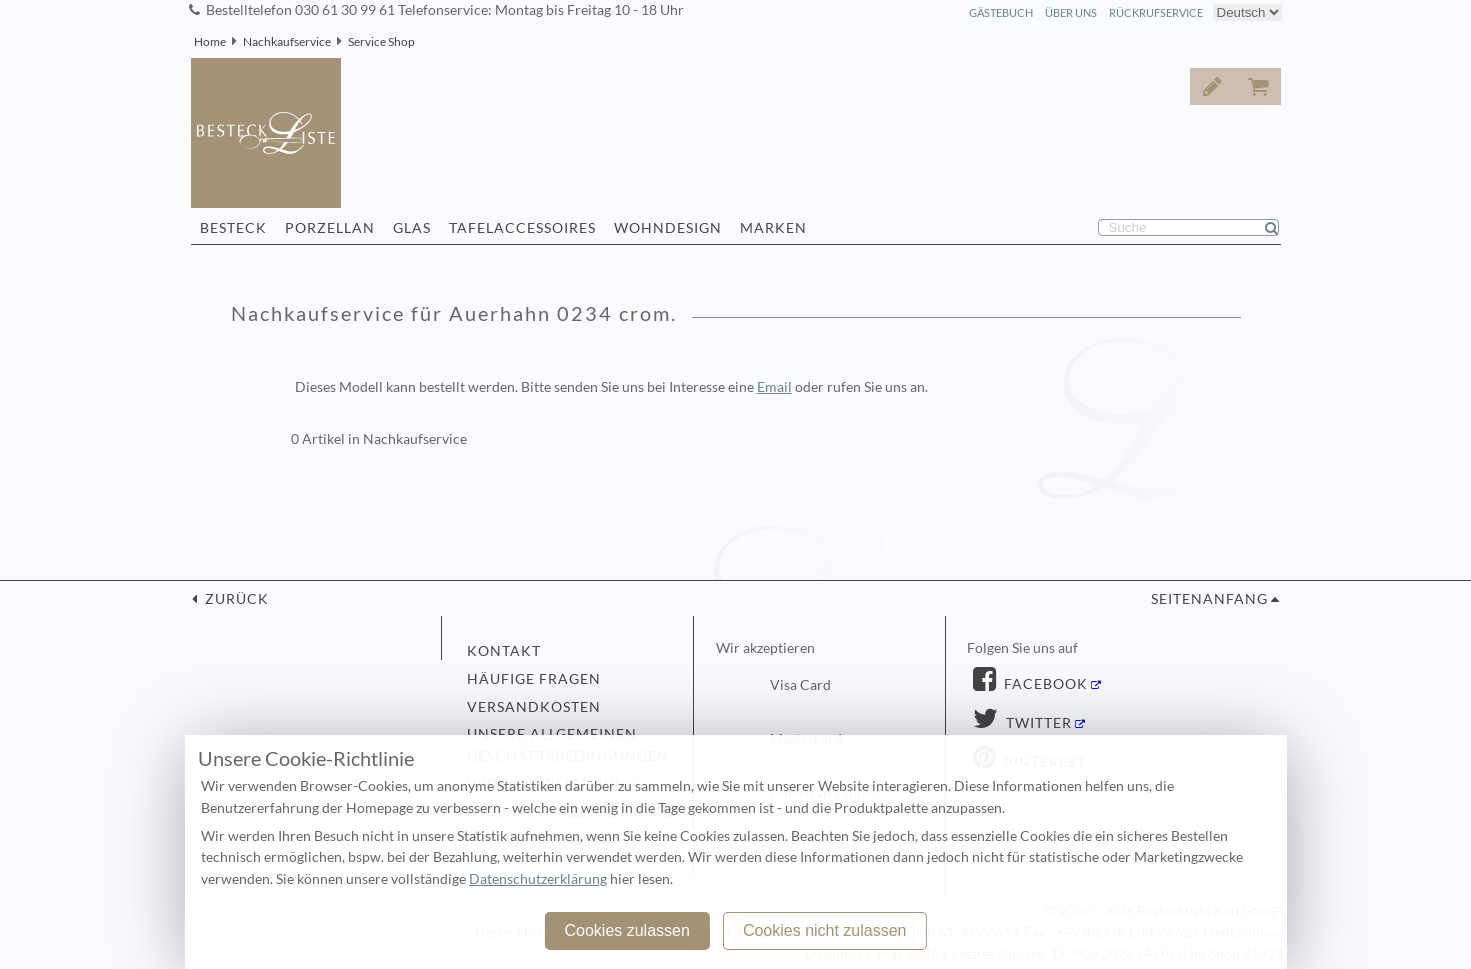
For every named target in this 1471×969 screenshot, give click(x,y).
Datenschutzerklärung (538, 879)
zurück (235, 599)
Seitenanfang (1209, 599)
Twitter (1037, 723)
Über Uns (1071, 12)
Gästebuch (1001, 12)
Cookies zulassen (626, 930)
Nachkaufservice (287, 41)
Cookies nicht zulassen (825, 930)
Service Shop (381, 41)
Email (774, 387)
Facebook (1044, 684)
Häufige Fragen (534, 679)
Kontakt (504, 651)
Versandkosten (534, 707)
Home (210, 41)
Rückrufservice (1156, 12)
